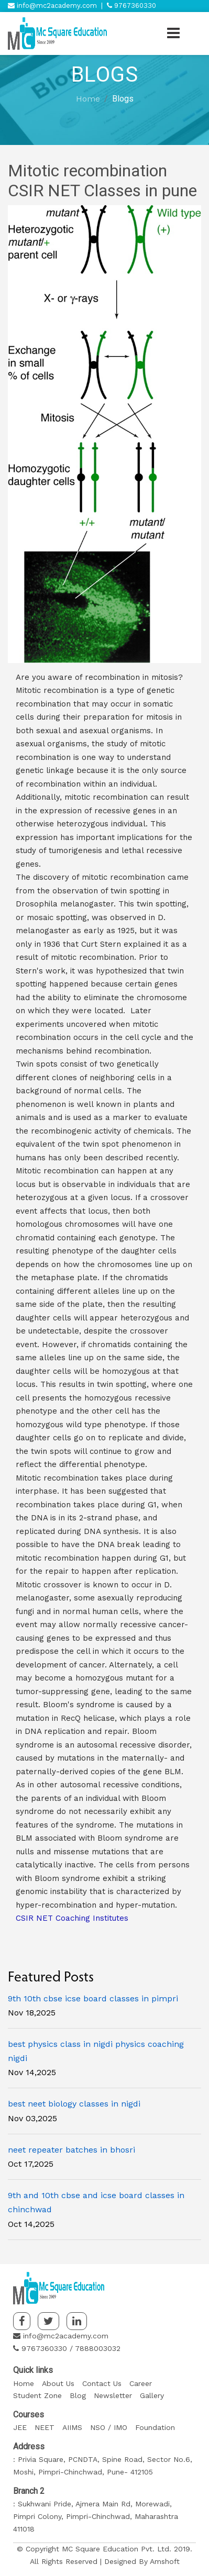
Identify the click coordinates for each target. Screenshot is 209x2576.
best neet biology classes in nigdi (74, 2104)
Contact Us (102, 2383)
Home (88, 99)
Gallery (152, 2395)
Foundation (155, 2427)
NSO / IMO (108, 2427)
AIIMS (72, 2427)
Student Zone (37, 2395)
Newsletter (113, 2395)
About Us (58, 2383)
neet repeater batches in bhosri (71, 2150)
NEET (44, 2427)
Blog (78, 2395)
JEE (20, 2427)
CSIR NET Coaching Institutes (72, 1918)
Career (140, 2383)
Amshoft (165, 2561)
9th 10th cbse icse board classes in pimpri (93, 1998)
